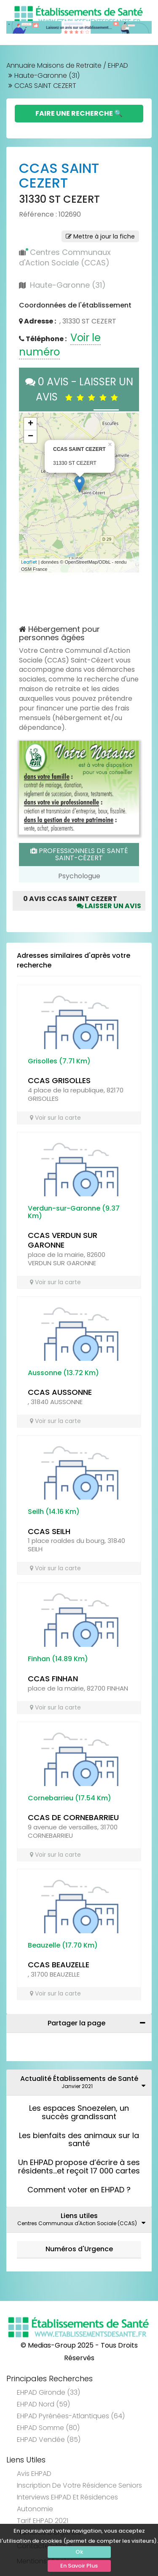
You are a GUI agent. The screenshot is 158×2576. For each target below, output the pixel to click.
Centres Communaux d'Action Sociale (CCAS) (65, 257)
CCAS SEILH (49, 1531)
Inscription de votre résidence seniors (79, 2485)
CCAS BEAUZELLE (58, 1964)
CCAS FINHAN (53, 1678)
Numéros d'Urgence (79, 2249)
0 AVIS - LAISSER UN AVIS (79, 389)
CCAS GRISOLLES (59, 1080)
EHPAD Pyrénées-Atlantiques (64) (71, 2416)
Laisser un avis (109, 906)
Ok (79, 2552)
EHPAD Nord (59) (43, 2404)
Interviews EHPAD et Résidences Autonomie (67, 2503)
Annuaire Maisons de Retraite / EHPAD (67, 65)
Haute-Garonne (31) (47, 75)
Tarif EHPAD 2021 (42, 2521)
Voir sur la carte (55, 1117)
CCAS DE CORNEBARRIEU (73, 1817)
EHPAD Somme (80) (48, 2428)
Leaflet (29, 562)
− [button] (30, 436)
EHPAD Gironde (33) (48, 2392)
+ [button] (30, 424)
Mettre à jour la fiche (100, 236)
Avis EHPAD (34, 2473)
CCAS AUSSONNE (60, 1392)
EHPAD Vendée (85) (48, 2439)
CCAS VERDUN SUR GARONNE (62, 1240)
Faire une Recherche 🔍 (79, 113)
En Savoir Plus (79, 2566)
